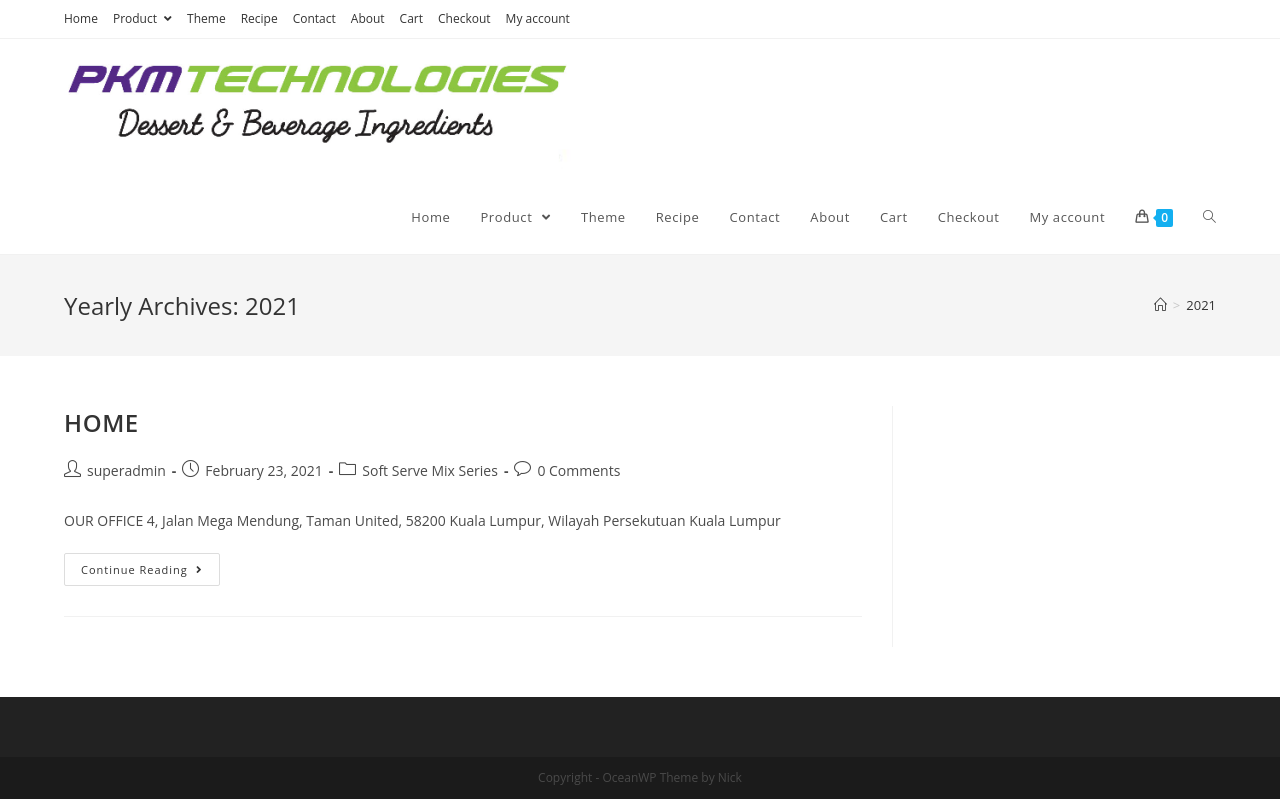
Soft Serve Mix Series (430, 470)
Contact (314, 18)
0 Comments (578, 470)
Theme (206, 18)
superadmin (126, 470)
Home (81, 18)
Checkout (464, 18)
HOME (101, 422)
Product (142, 18)
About (368, 18)
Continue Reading (142, 569)
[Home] (1160, 305)
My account (538, 18)
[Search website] (1209, 217)
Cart (411, 18)
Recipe (259, 18)
